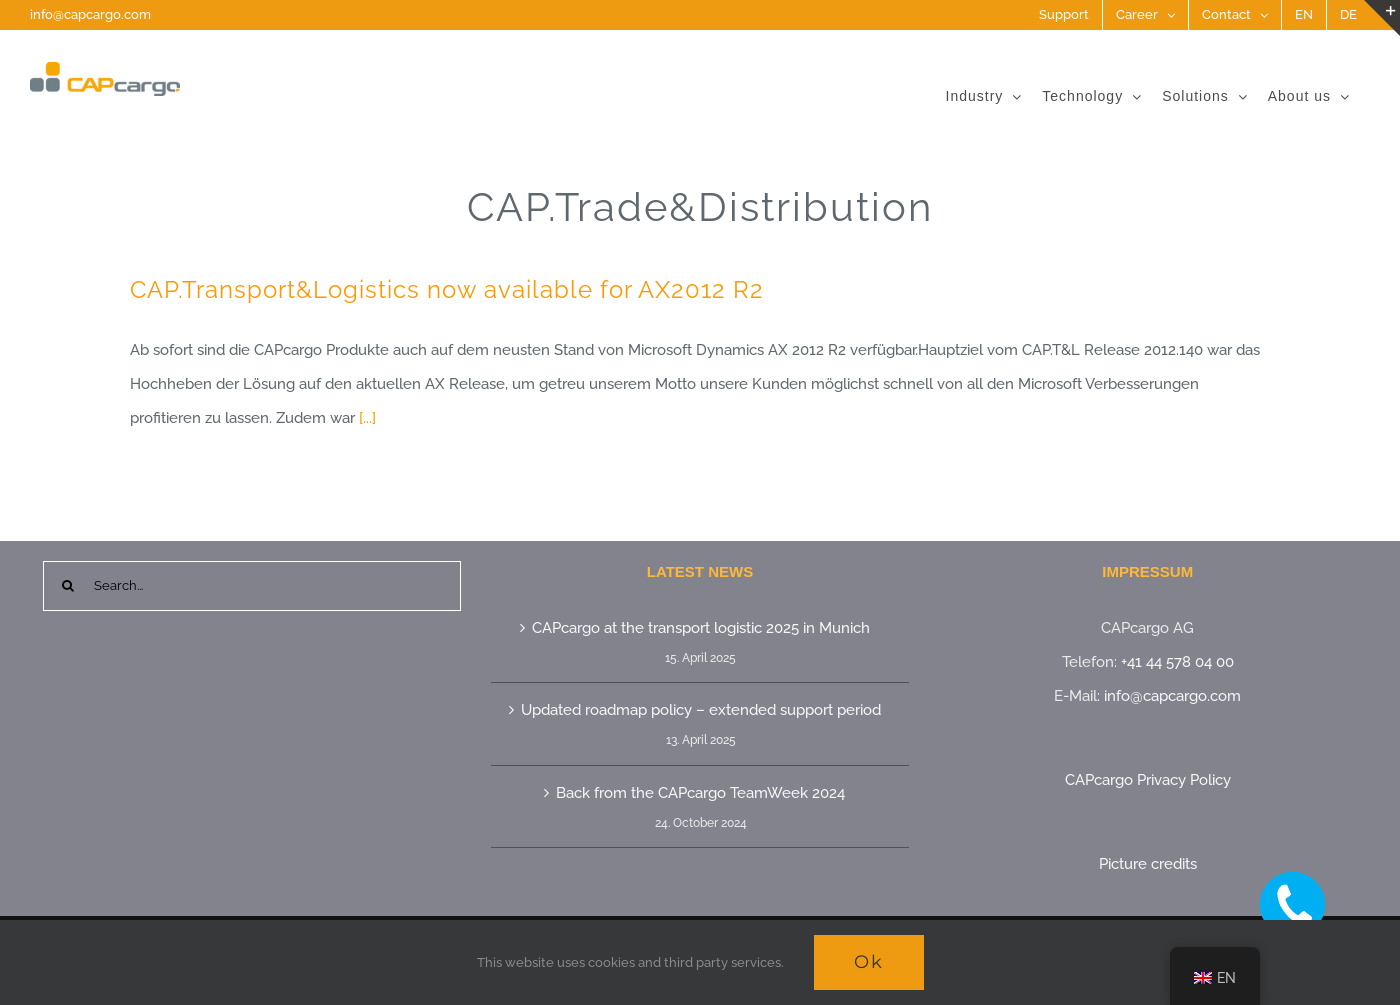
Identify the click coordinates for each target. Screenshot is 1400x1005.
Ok (869, 962)
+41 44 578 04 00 (1177, 662)
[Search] (68, 586)
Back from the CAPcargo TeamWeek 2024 (700, 793)
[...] (367, 418)
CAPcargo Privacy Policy (1148, 780)
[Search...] (252, 586)
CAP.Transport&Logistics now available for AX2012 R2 (447, 289)
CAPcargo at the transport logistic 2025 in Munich (701, 628)
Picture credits (1148, 864)
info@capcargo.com (90, 14)
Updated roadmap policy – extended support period (701, 710)
